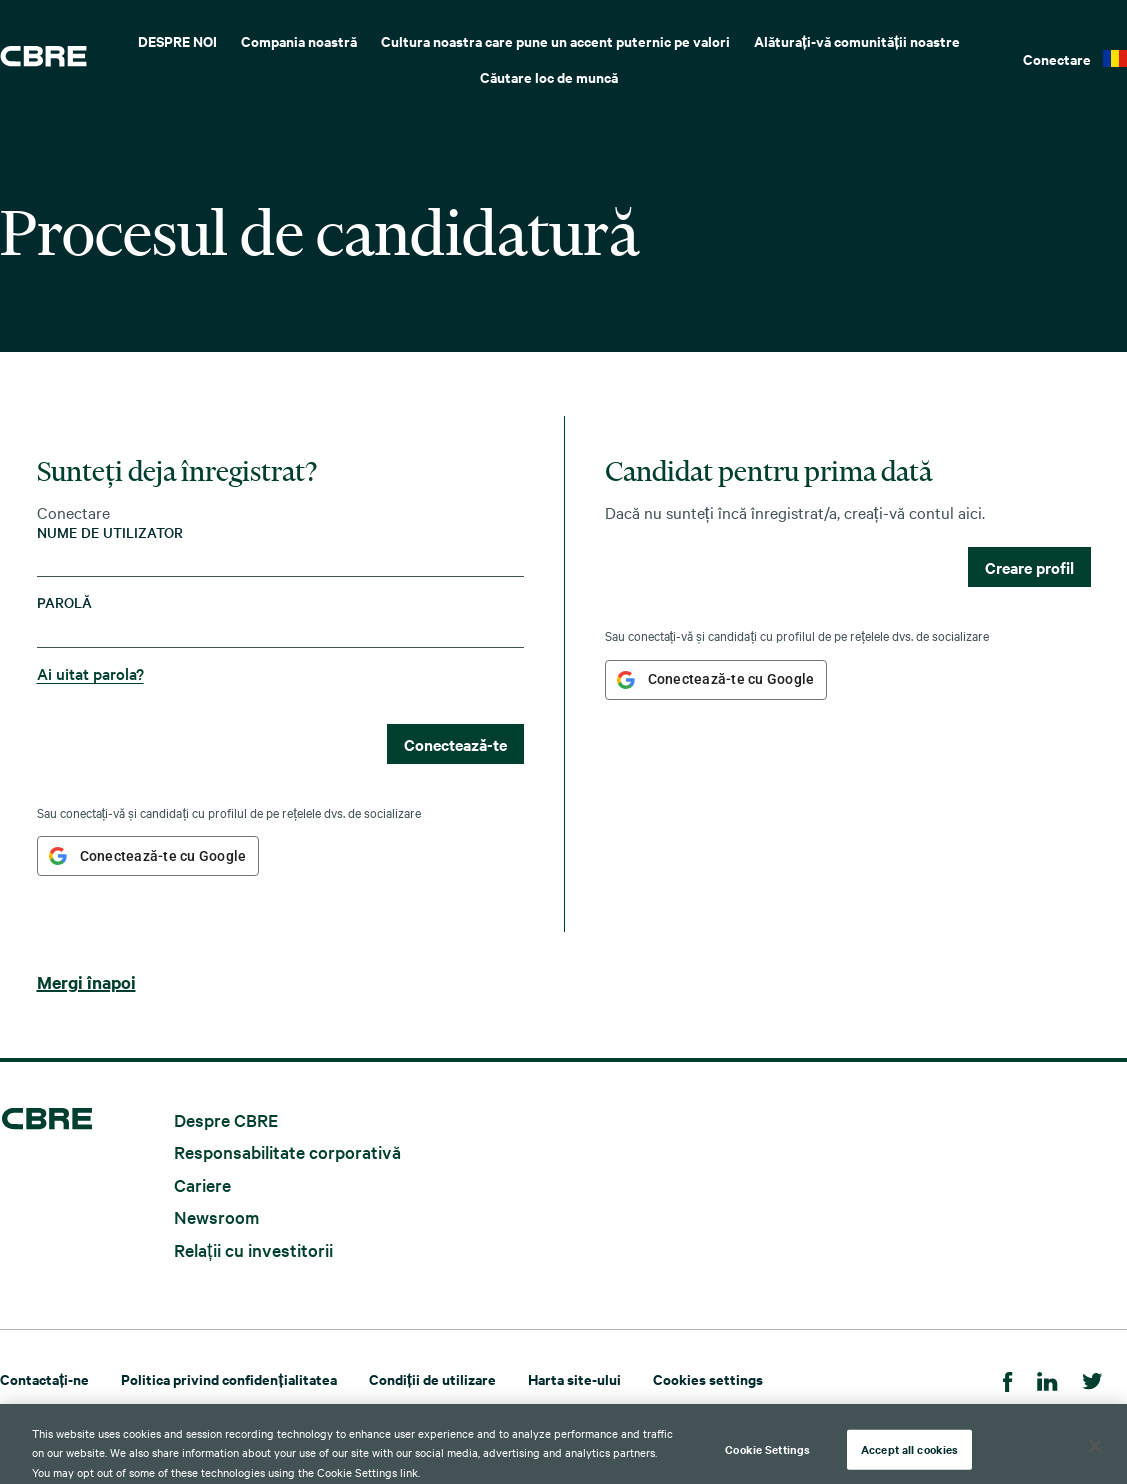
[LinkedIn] (1047, 1378)
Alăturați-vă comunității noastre (857, 40)
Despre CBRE (226, 1118)
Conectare (1057, 58)
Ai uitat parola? (90, 673)
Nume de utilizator (110, 532)
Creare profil (1029, 567)
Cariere (202, 1183)
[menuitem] (177, 39)
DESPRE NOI (177, 40)
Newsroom (216, 1216)
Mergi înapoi (86, 982)
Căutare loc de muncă (549, 76)
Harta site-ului (574, 1378)
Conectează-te (455, 744)
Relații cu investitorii (253, 1249)
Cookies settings (708, 1378)
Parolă (64, 602)
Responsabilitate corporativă (287, 1151)
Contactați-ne (44, 1378)
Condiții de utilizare (432, 1378)
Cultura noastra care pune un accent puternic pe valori (555, 40)
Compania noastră (299, 40)
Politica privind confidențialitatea (228, 1378)
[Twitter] (1092, 1378)
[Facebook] (1008, 1378)
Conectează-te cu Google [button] (163, 856)
